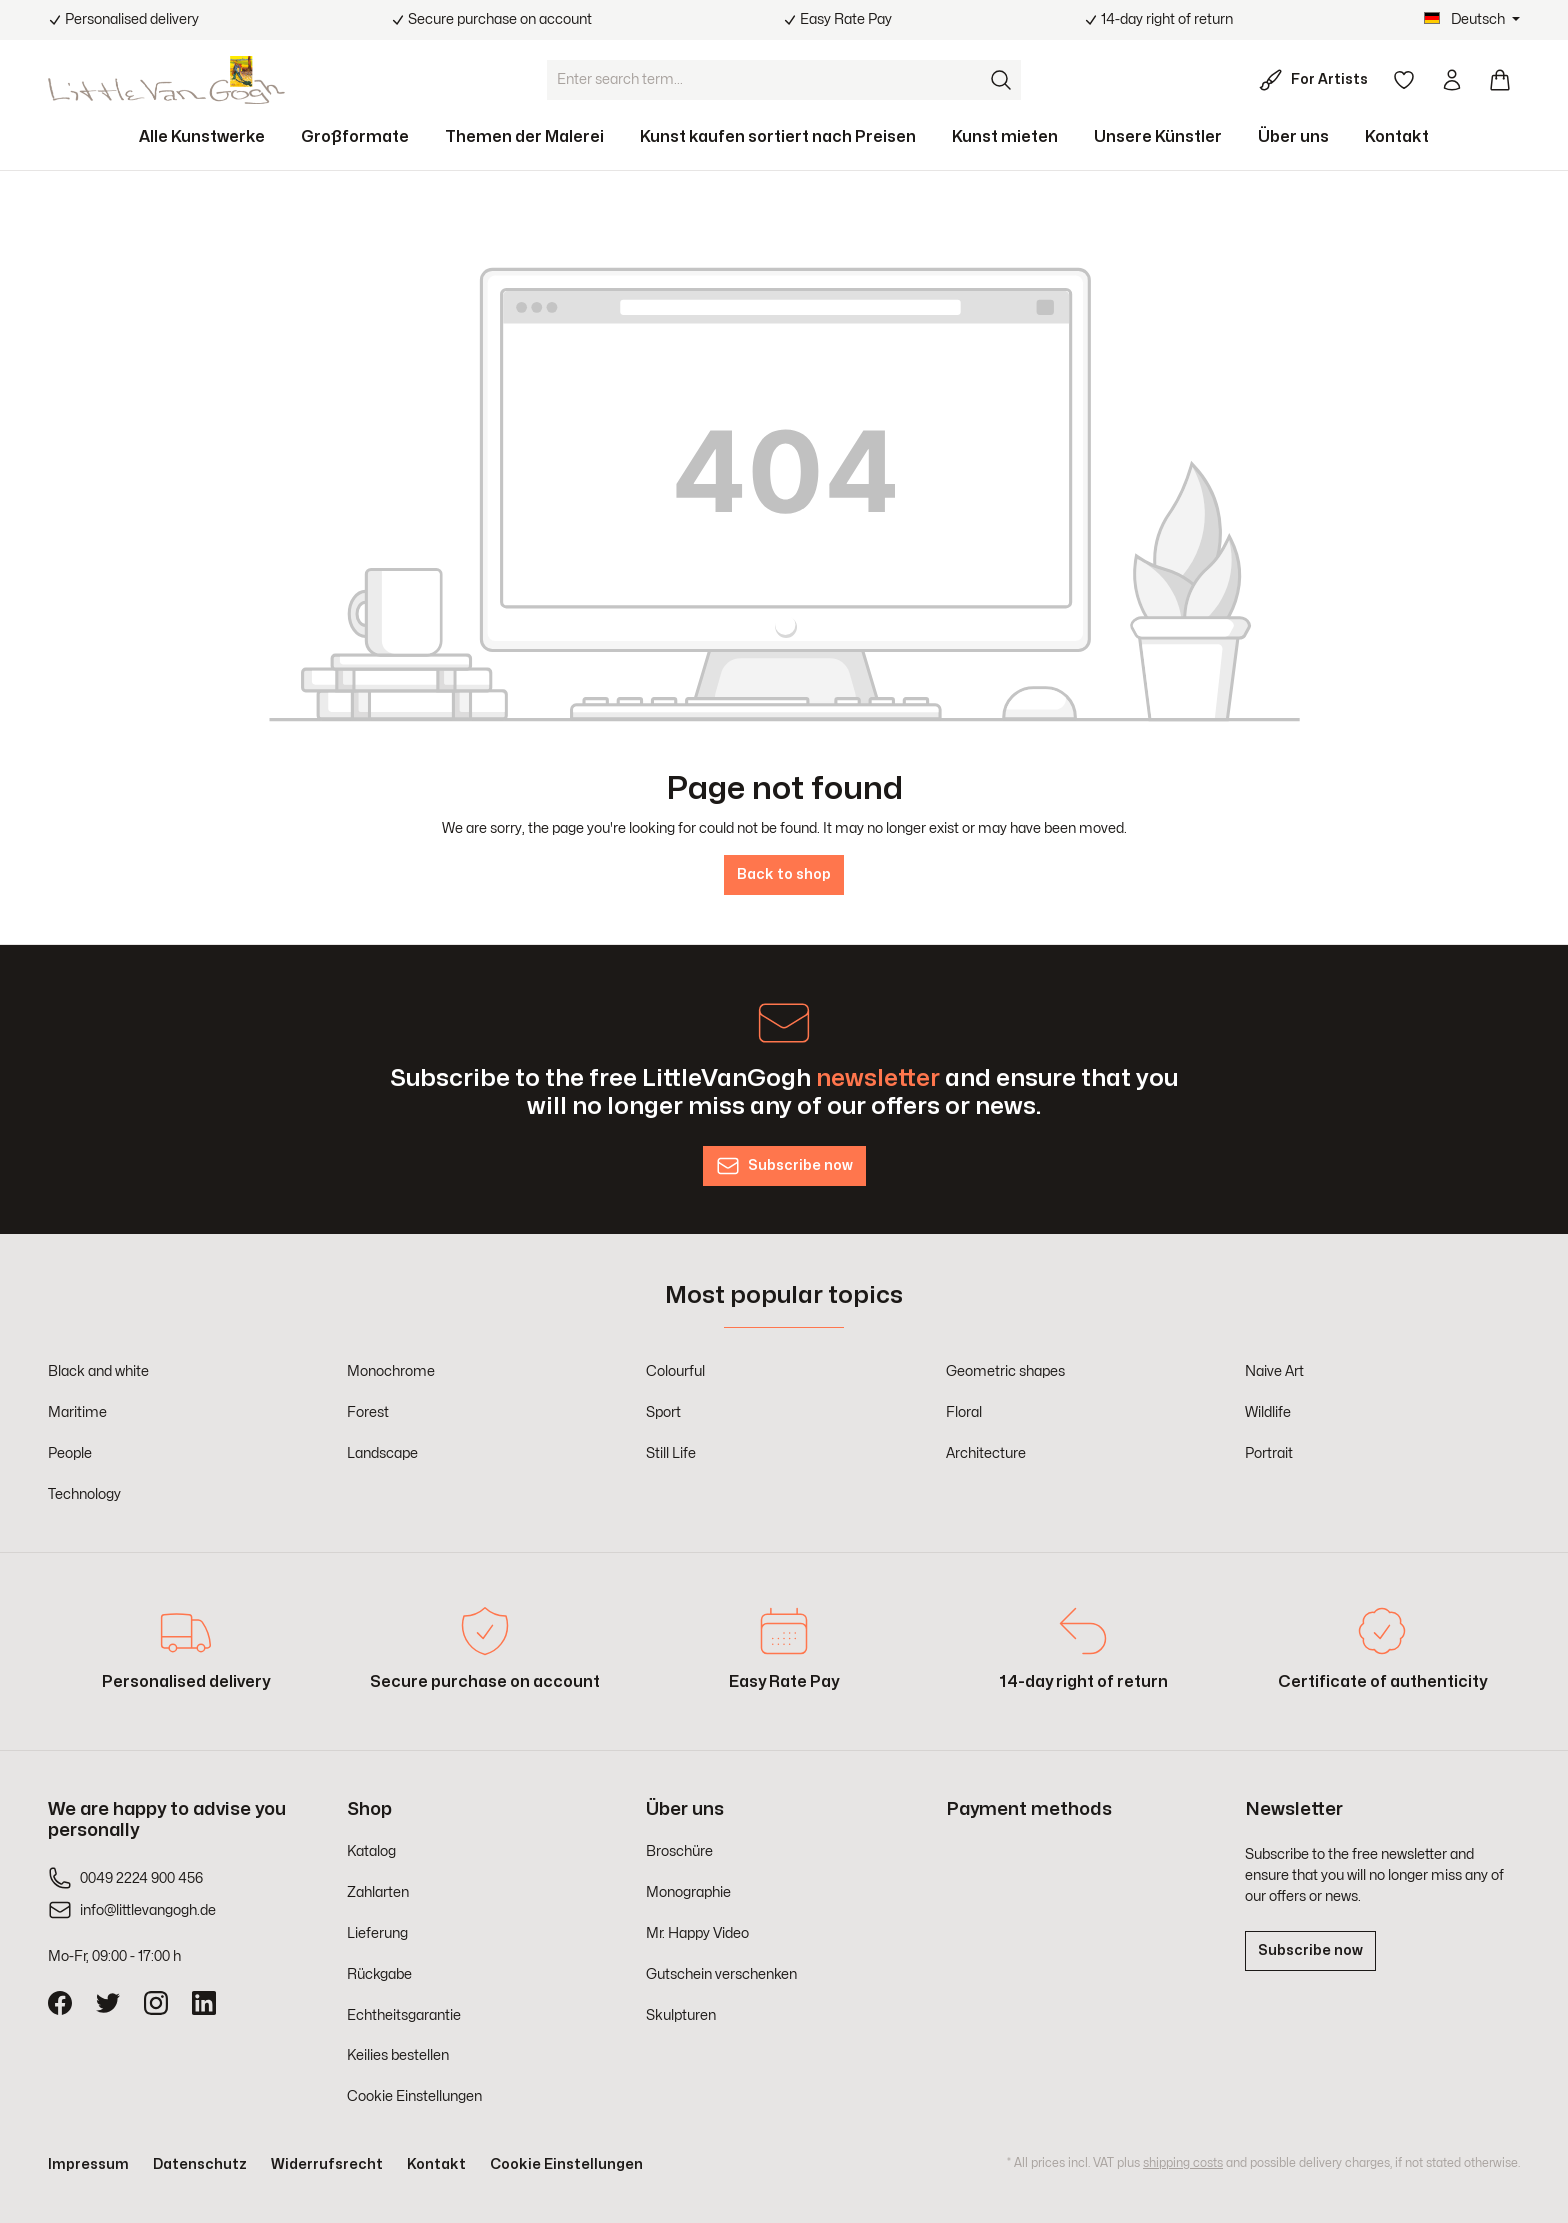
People (70, 1453)
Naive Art (1274, 1371)
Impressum (88, 2164)
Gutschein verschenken (721, 1974)
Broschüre (679, 1851)
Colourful (675, 1371)
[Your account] (1452, 80)
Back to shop (784, 874)
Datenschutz (200, 2164)
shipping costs (1183, 2163)
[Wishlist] (1404, 80)
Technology (84, 1494)
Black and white (98, 1371)
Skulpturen (681, 2015)
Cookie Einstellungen (414, 2096)
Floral (964, 1412)
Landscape (382, 1453)
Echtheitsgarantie (404, 2015)
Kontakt (436, 2164)
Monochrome (391, 1371)
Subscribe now (1310, 1950)
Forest (368, 1412)
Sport (663, 1412)
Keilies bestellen (398, 2055)
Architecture (986, 1453)
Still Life (671, 1453)
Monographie (688, 1892)
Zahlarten (378, 1892)
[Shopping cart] (1500, 80)
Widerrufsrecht (327, 2164)
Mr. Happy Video (697, 1933)
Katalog (371, 1851)
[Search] (1001, 80)
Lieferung (377, 1933)
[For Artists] (1317, 80)
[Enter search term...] (765, 80)
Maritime (77, 1412)
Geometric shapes (1005, 1371)
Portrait (1269, 1453)
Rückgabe (379, 1974)
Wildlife (1268, 1412)
